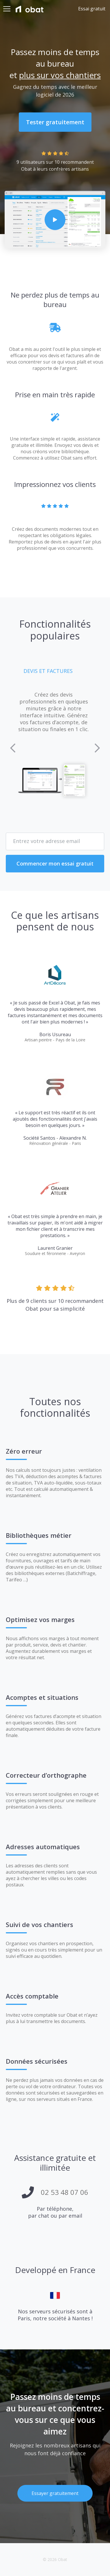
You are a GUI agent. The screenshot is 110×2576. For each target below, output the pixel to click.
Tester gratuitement (55, 122)
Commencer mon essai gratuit (55, 863)
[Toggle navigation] (6, 8)
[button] (13, 745)
